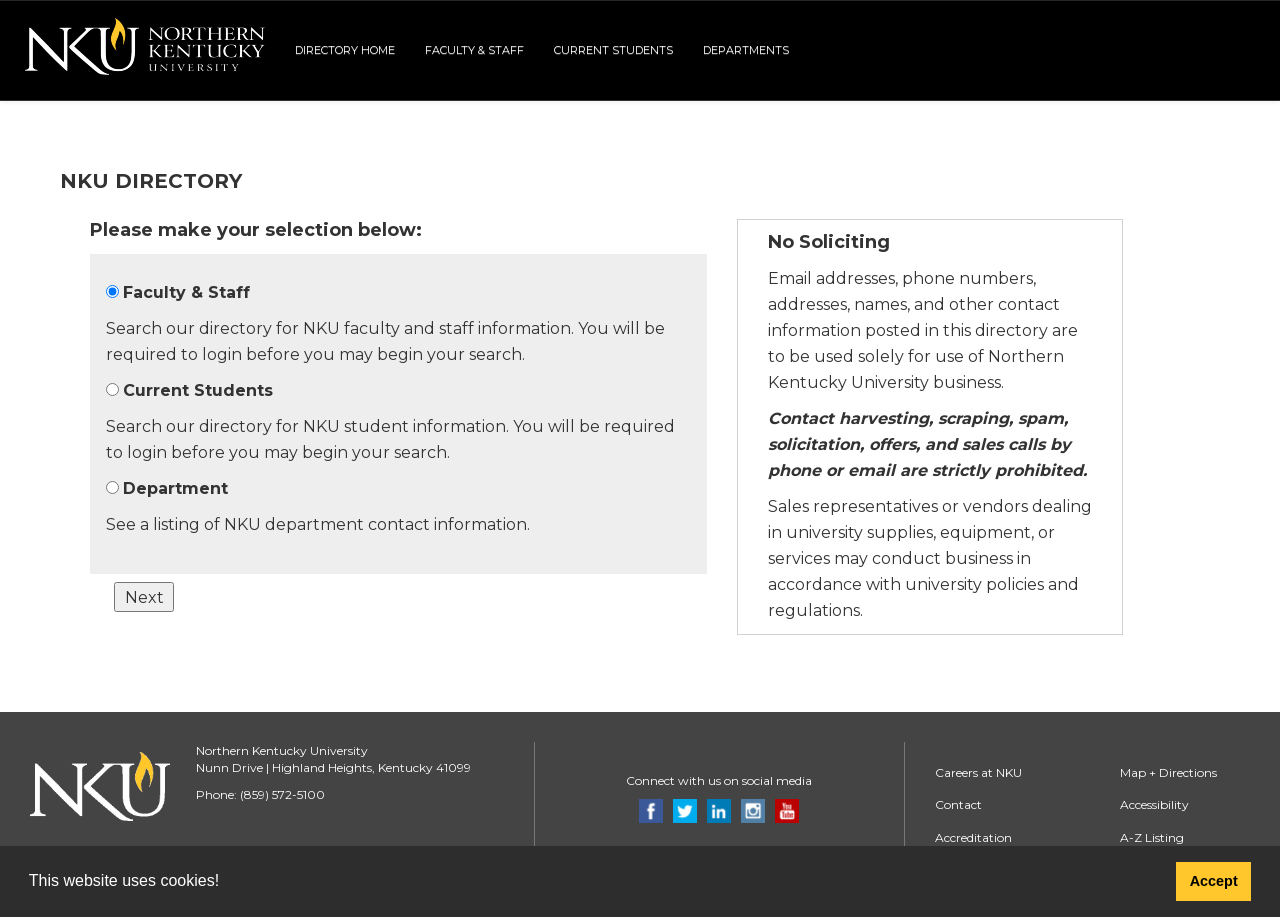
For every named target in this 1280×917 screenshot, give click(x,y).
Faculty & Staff (474, 50)
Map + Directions (1168, 772)
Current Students (613, 50)
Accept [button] (1214, 881)
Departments (746, 50)
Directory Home (345, 50)
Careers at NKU (978, 772)
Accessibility (1154, 804)
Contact (958, 804)
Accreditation (973, 837)
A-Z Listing (1152, 837)
